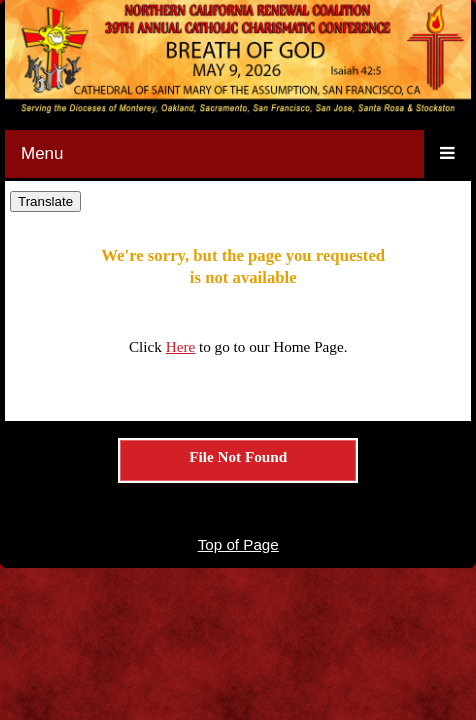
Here (181, 346)
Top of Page (238, 544)
